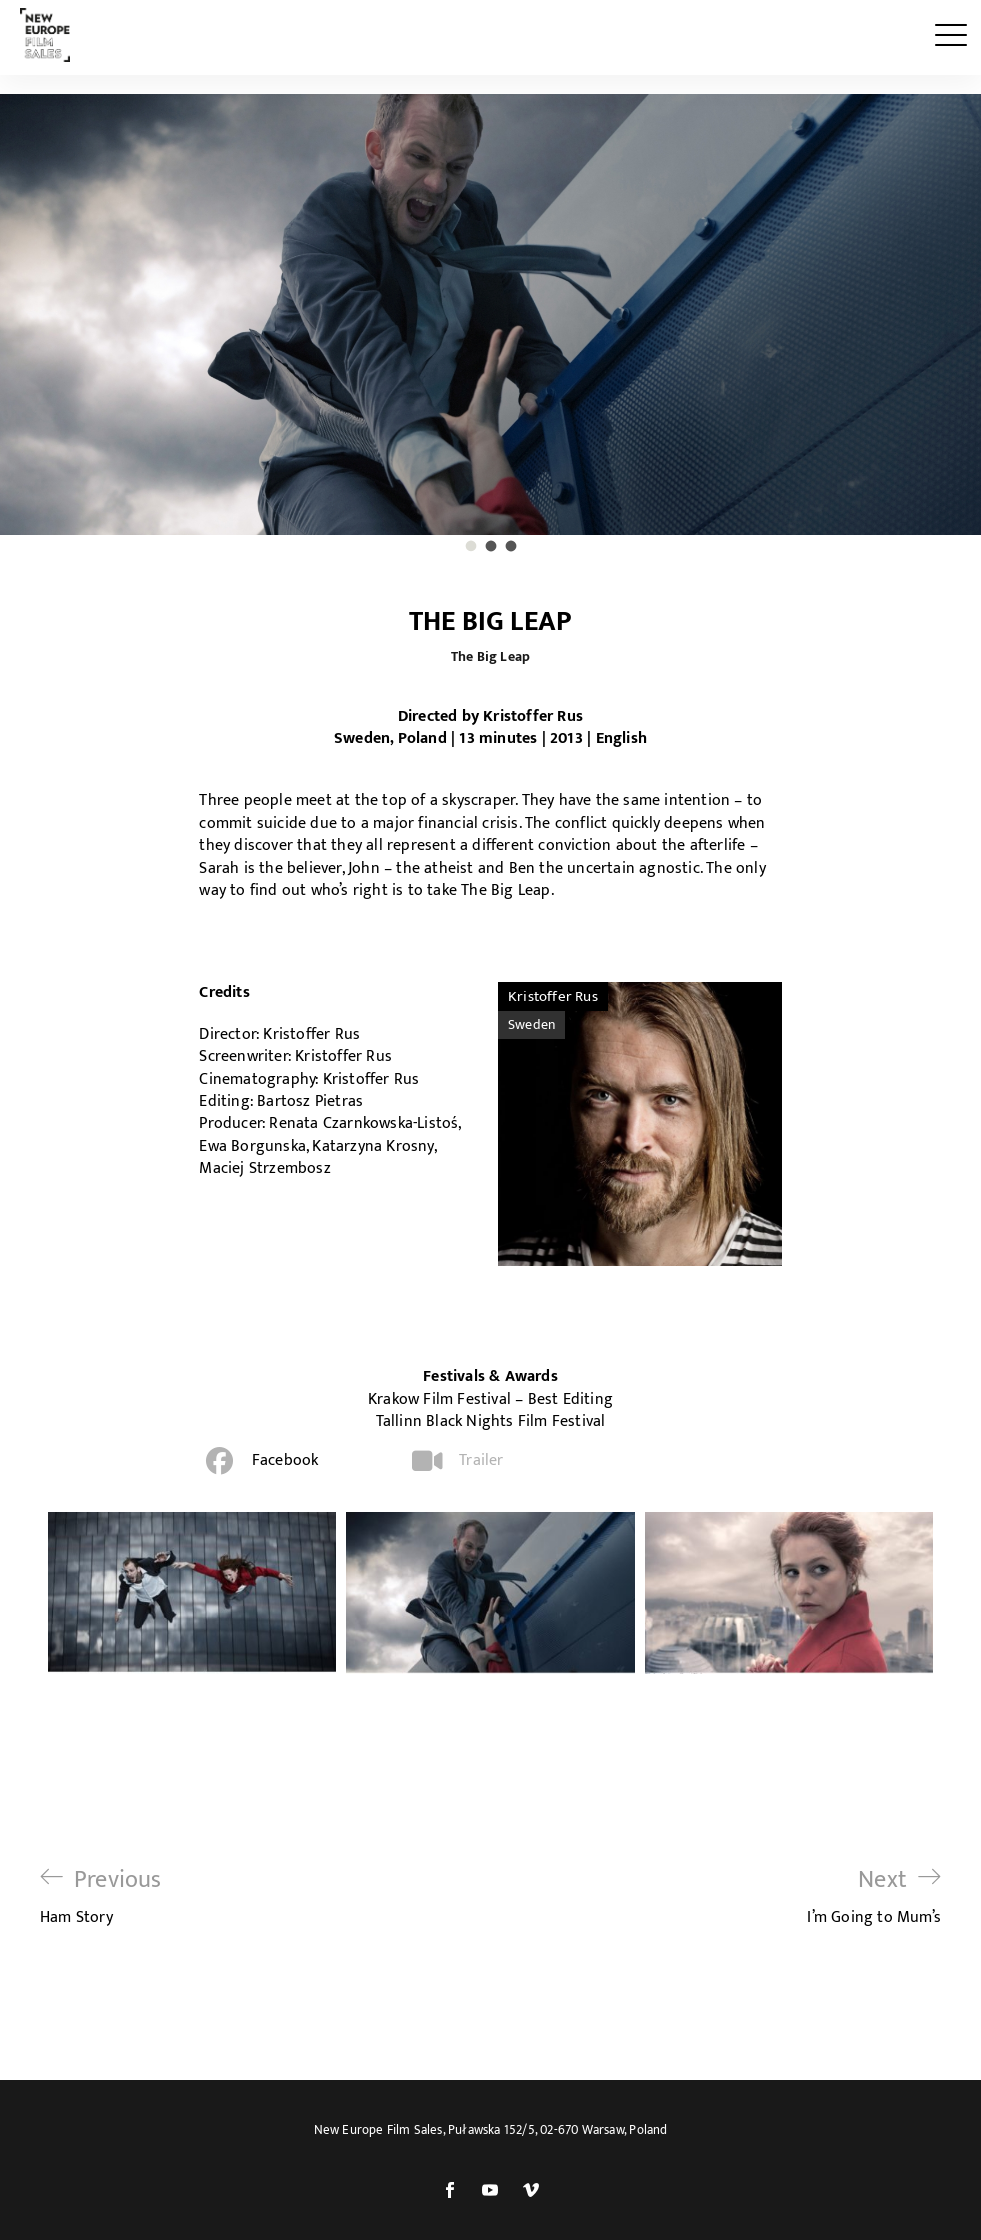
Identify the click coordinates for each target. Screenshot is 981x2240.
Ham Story (101, 1896)
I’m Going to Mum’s (874, 1896)
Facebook (285, 1460)
